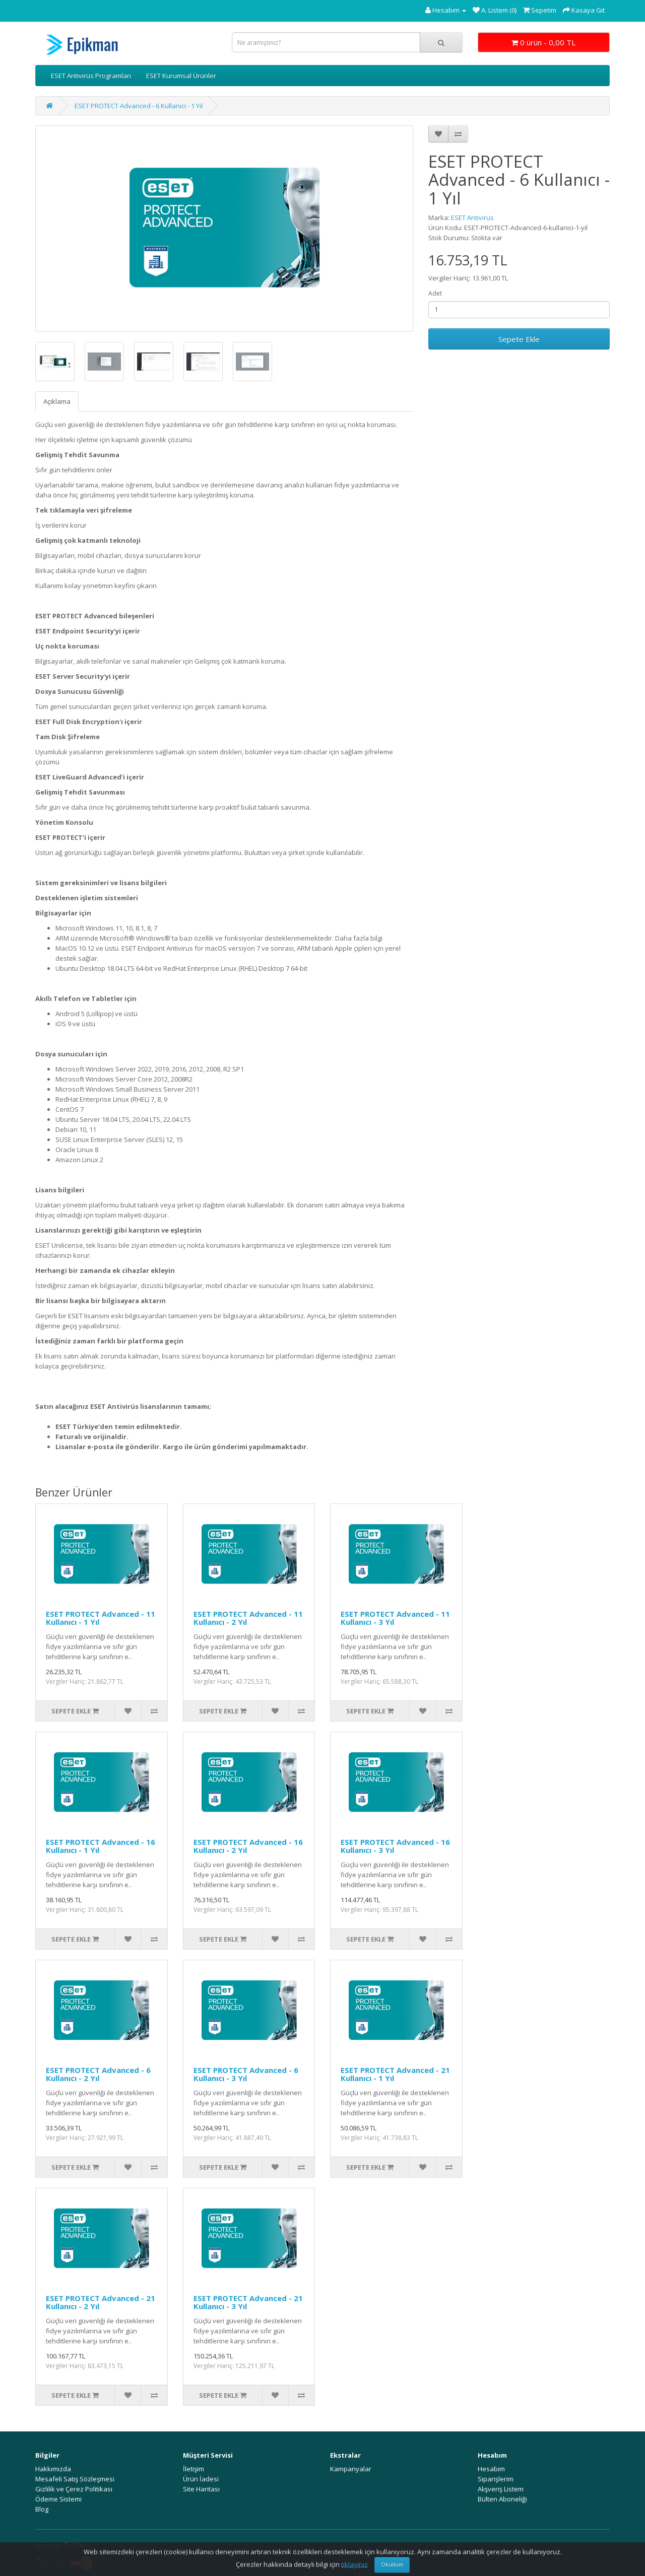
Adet (435, 293)
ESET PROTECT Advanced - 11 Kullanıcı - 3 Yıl (395, 1618)
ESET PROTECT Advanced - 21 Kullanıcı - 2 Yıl (100, 2302)
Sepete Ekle (519, 339)
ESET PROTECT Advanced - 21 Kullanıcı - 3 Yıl (248, 2302)
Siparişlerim (495, 2478)
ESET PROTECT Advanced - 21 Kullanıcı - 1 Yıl (395, 2074)
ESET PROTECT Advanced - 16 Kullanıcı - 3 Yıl (395, 1846)
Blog (41, 2509)
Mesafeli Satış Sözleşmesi (74, 2478)
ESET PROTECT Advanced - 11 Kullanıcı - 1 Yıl (100, 1618)
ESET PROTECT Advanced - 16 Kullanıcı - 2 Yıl (248, 1846)
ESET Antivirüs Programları (91, 75)
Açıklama (57, 401)
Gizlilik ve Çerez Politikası (73, 2488)
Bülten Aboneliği (502, 2498)
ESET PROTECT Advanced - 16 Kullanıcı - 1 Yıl (100, 1846)
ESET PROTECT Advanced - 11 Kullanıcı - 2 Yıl (248, 1618)
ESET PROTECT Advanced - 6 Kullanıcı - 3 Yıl (246, 2074)
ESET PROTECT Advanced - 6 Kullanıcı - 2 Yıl (98, 2074)
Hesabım (491, 2468)
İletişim (193, 2468)
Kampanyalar (350, 2468)
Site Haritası (201, 2488)
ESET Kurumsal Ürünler (181, 75)
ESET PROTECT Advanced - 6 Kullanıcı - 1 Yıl (139, 105)
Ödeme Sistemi (58, 2498)
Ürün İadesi (201, 2478)
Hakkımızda (53, 2468)
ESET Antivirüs (472, 217)
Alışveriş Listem (501, 2488)
